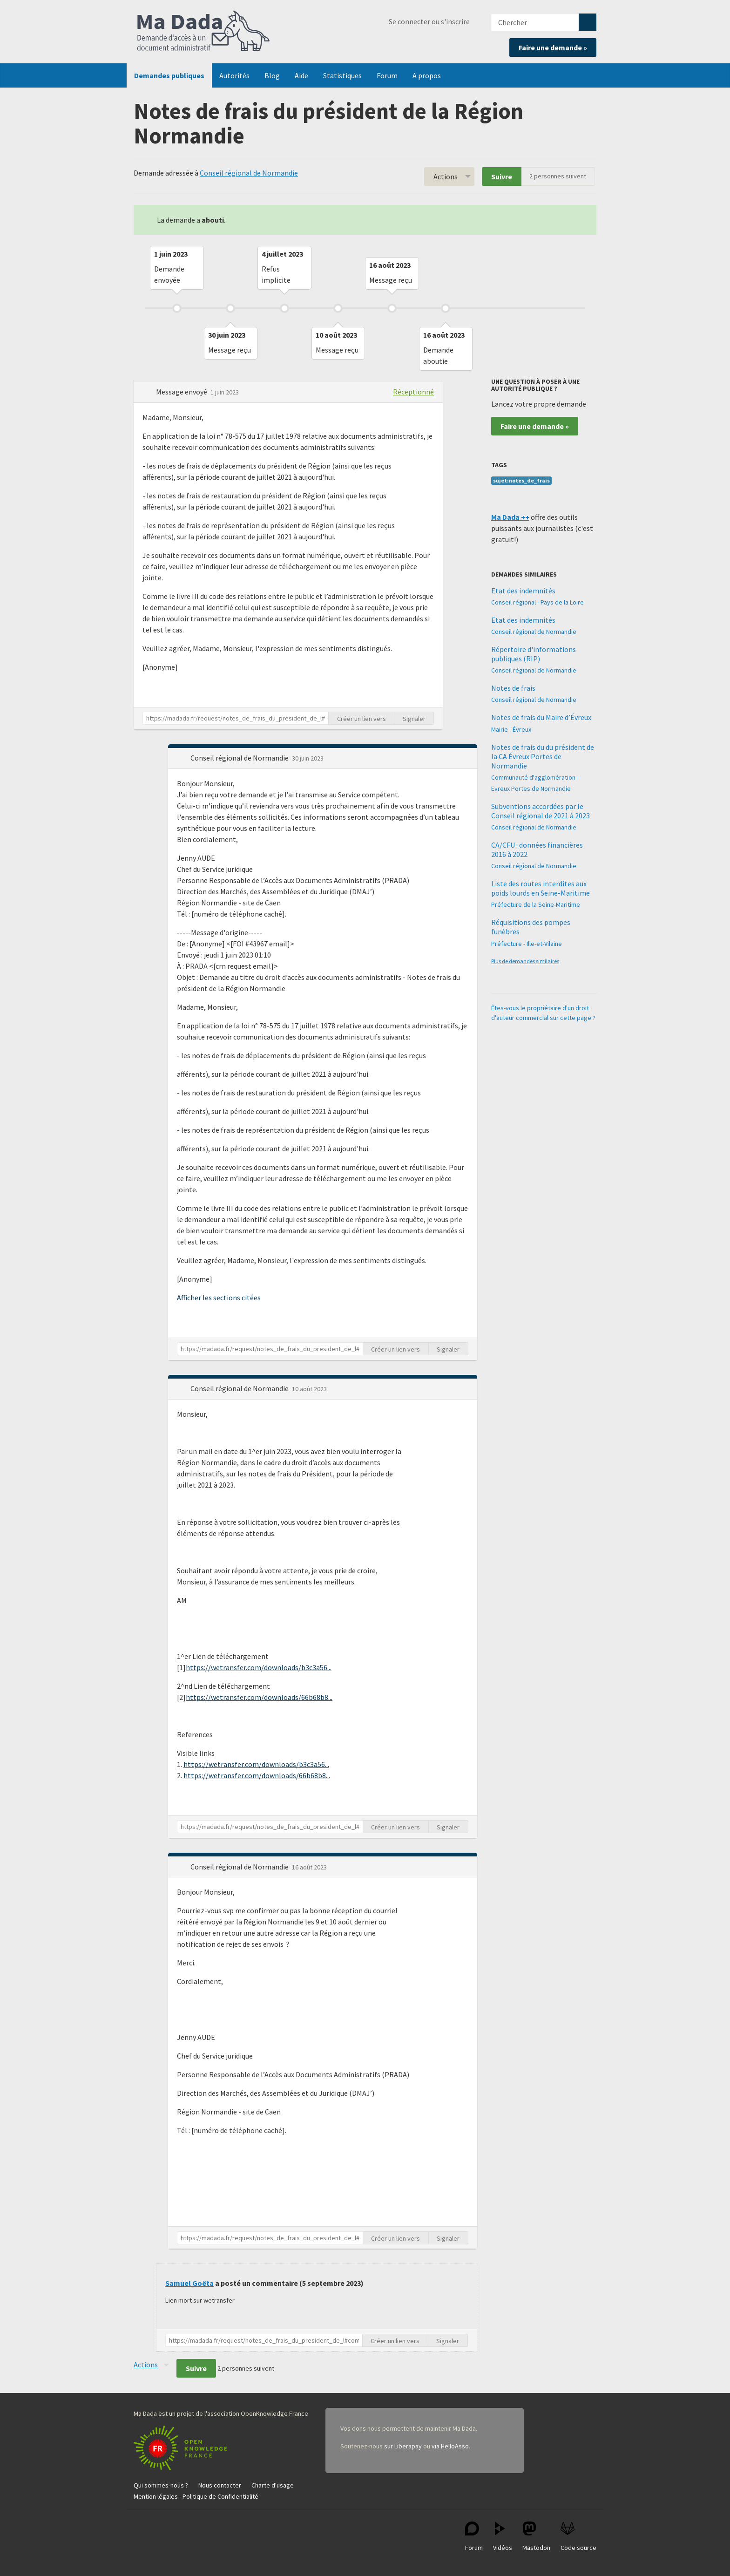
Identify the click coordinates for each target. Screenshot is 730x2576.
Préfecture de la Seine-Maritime (535, 904)
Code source (578, 2537)
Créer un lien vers (361, 718)
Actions (445, 176)
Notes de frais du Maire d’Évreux (541, 717)
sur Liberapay (403, 2446)
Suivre (501, 176)
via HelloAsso (450, 2446)
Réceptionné (413, 391)
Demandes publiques (169, 75)
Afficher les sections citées (219, 1297)
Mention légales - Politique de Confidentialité (196, 2496)
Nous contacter (219, 2485)
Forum (387, 75)
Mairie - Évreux (511, 729)
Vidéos (502, 2537)
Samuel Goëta (189, 2283)
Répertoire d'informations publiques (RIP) (533, 654)
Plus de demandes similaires (525, 961)
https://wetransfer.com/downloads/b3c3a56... (258, 1667)
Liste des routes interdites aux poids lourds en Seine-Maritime (540, 888)
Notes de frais (513, 688)
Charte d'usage (272, 2485)
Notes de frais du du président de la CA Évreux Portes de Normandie (542, 756)
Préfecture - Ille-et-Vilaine (526, 943)
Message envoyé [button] (182, 391)
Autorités (234, 75)
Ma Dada (203, 31)
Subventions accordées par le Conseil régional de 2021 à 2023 (540, 811)
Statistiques (342, 75)
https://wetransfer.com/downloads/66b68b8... (259, 1697)
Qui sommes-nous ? (161, 2485)
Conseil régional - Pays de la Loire (537, 602)
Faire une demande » (553, 47)
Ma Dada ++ (510, 517)
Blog (272, 75)
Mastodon (536, 2537)
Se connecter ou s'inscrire (429, 21)
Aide (301, 75)
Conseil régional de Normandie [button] (240, 757)
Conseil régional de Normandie (249, 172)
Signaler (414, 718)
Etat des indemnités (523, 590)
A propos (426, 75)
